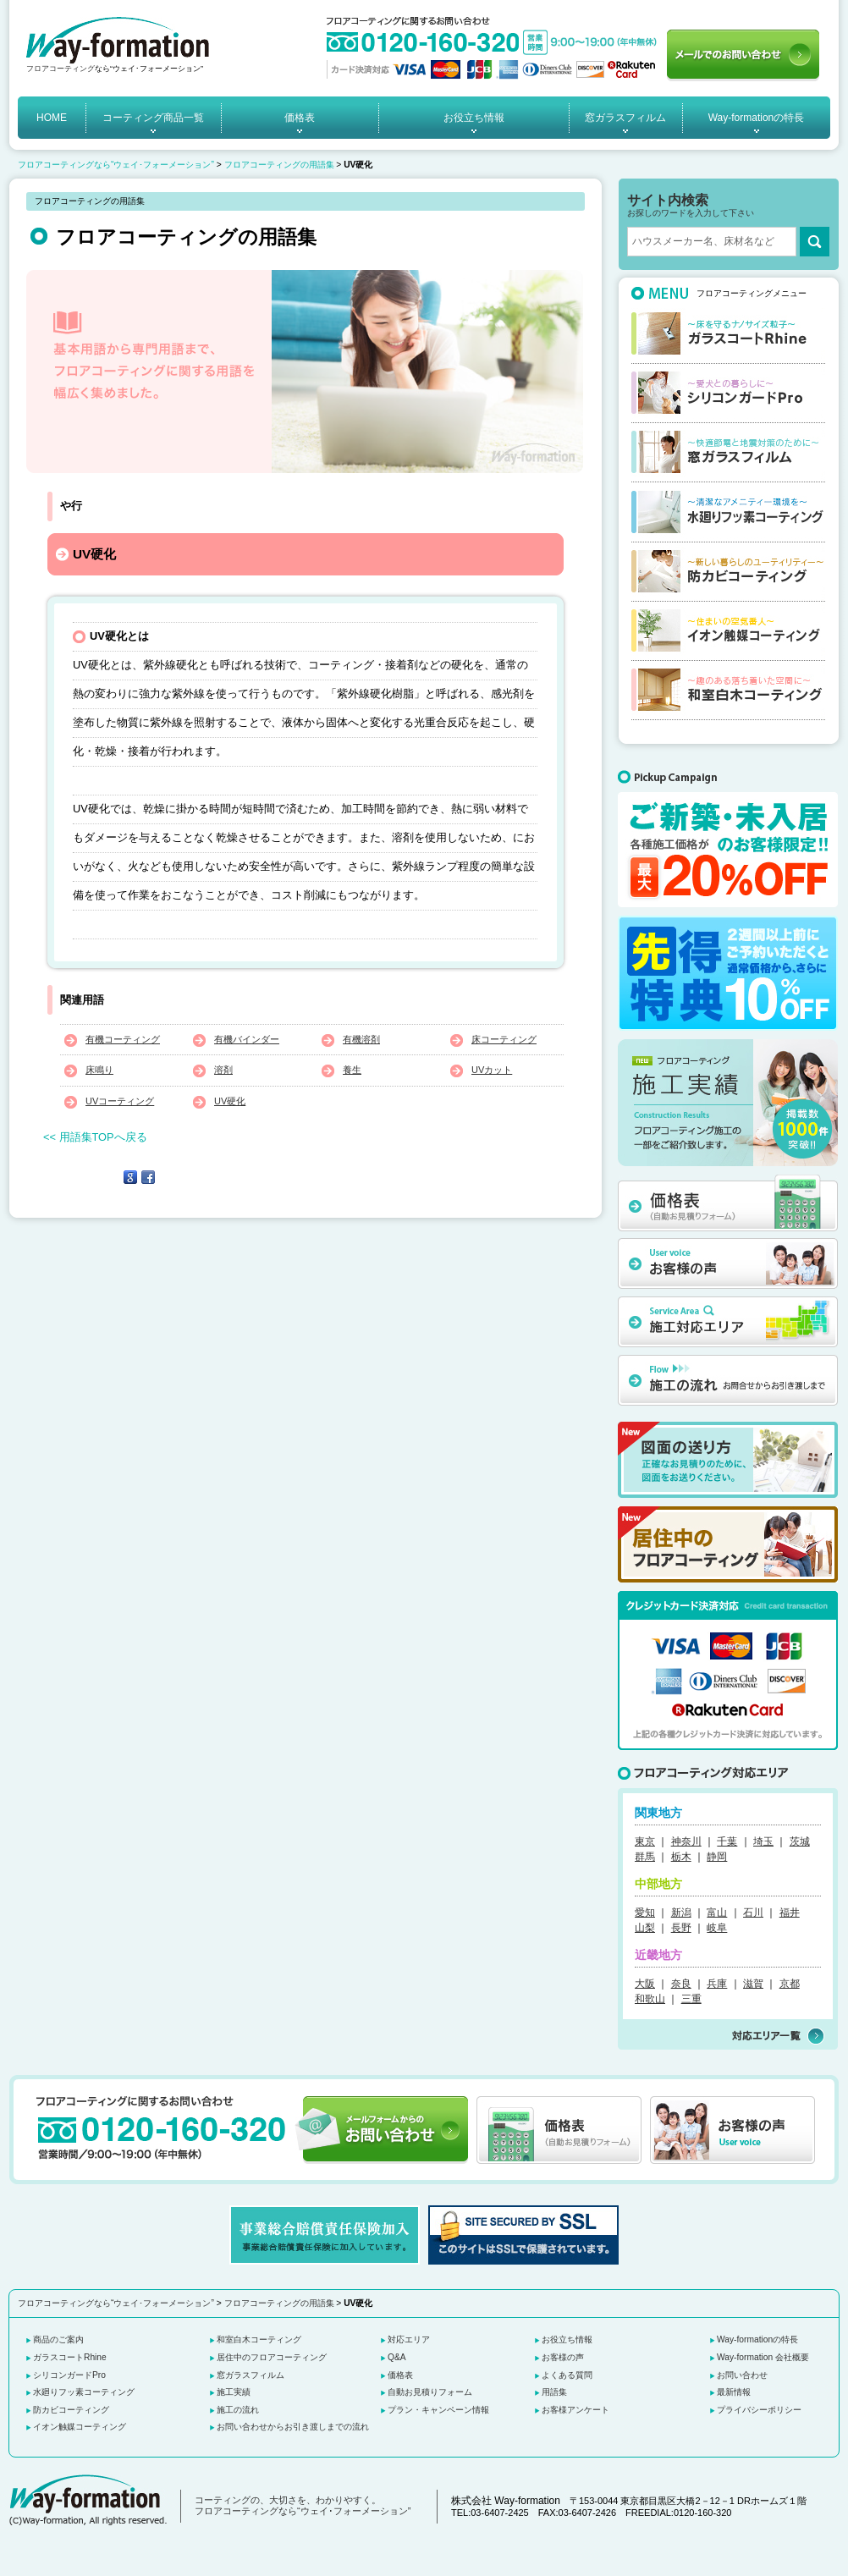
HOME (51, 118)
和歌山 (650, 1999)
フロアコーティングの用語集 (279, 164)
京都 (789, 1984)
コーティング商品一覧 (153, 118)
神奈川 (686, 1841)
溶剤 (223, 1070)
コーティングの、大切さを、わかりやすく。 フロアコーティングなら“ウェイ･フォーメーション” (302, 2506)
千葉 (727, 1841)
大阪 (645, 1984)
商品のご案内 (58, 2339)
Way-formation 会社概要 (763, 2357)
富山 (717, 1912)
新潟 (681, 1912)
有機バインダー (246, 1039)
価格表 (299, 118)
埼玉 (763, 1841)
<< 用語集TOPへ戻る (95, 1137)
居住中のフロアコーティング (272, 2357)
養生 (352, 1070)
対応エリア (409, 2339)
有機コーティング (122, 1039)
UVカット (491, 1070)
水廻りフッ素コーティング (84, 2392)
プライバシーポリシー (759, 2409)
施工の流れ (238, 2409)
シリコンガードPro (69, 2375)
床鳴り (99, 1070)
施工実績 (234, 2392)
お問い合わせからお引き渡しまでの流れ (293, 2426)
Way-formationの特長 (756, 118)
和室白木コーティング (259, 2339)
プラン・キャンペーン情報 (438, 2409)
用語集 (554, 2392)
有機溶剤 (361, 1039)
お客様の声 (563, 2357)
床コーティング (504, 1039)
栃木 (681, 1857)
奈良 (681, 1984)
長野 (681, 1928)
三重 (691, 1999)
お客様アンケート (575, 2409)
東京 (645, 1841)
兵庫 (717, 1984)
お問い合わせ (742, 2375)
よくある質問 (567, 2375)
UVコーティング (119, 1101)
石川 (753, 1912)
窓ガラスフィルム (625, 118)
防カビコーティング (71, 2409)
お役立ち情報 (473, 118)
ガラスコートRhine (70, 2357)
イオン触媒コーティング (79, 2426)
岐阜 (717, 1928)
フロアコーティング (60, 68)
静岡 (717, 1857)
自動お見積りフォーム (430, 2392)
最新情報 (734, 2392)
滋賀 (753, 1984)
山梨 (645, 1928)
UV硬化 (229, 1101)
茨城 (800, 1841)
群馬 (645, 1857)
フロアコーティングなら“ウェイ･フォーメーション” (116, 164)
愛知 (645, 1912)
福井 (789, 1912)
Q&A (397, 2357)
